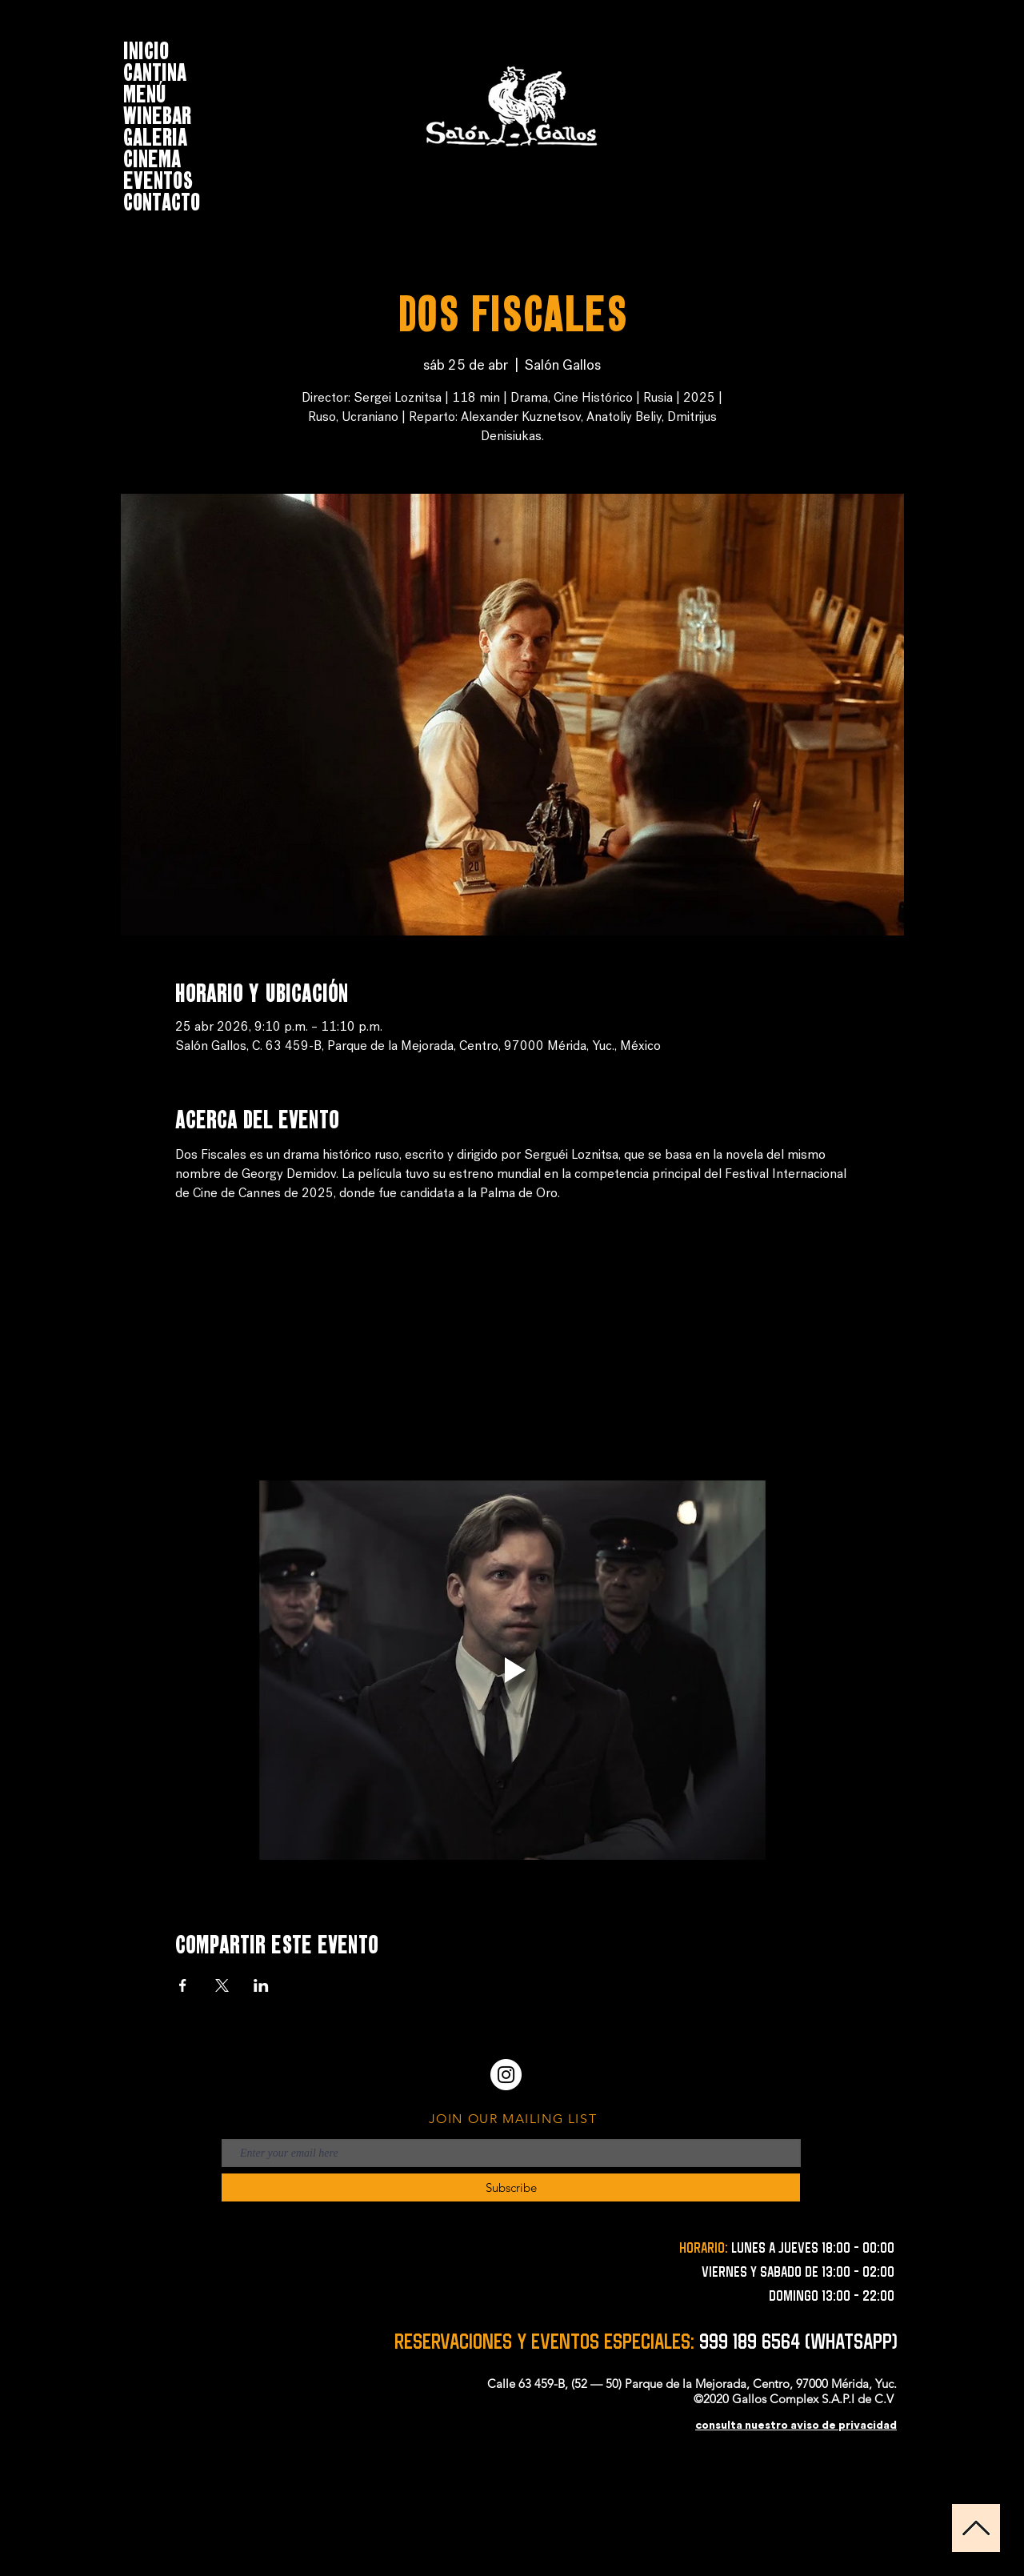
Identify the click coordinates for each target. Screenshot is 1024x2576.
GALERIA (155, 135)
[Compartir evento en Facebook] (182, 1985)
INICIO (146, 48)
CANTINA (154, 70)
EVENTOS (158, 178)
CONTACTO (161, 199)
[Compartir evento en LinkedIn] (261, 1985)
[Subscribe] (511, 2187)
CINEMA (152, 156)
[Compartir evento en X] (222, 1985)
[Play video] (512, 1670)
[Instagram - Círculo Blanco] (506, 2074)
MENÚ (144, 91)
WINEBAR (157, 113)
